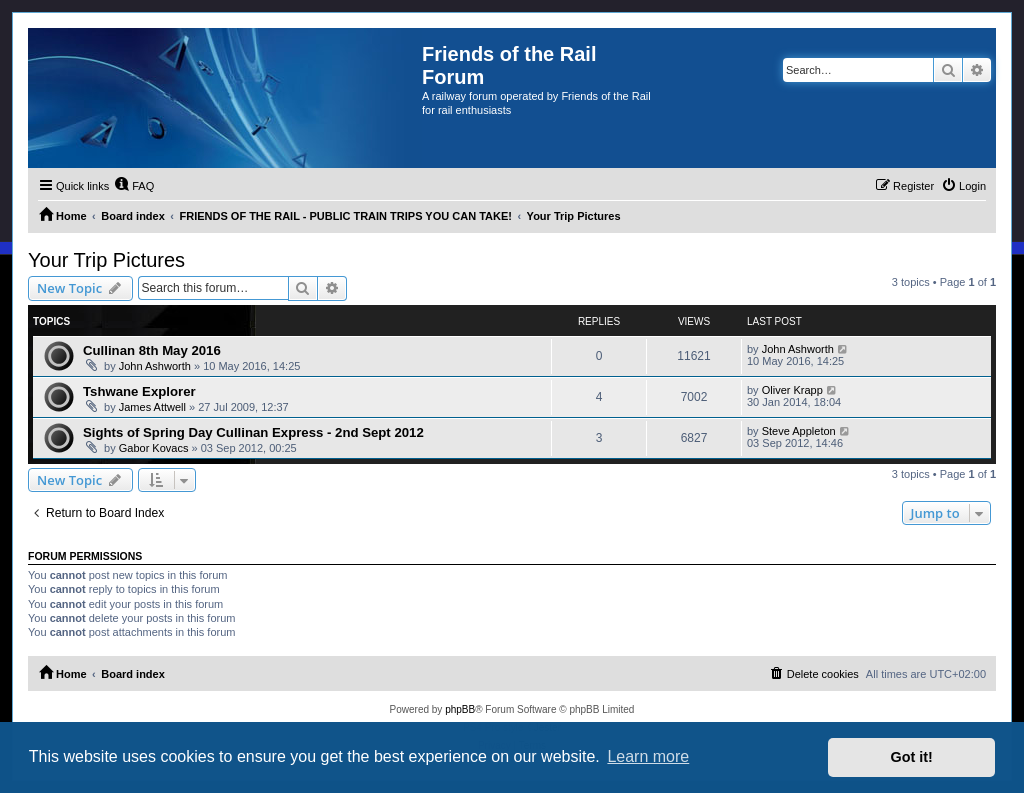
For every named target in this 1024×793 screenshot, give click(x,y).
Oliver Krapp (792, 390)
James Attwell (152, 407)
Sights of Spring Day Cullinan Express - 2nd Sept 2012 (253, 432)
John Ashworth (155, 366)
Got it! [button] (912, 757)
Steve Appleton (799, 431)
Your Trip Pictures (106, 260)
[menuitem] (134, 186)
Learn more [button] (648, 756)
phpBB (460, 709)
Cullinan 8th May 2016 (152, 350)
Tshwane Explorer (139, 391)
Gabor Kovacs (154, 448)
